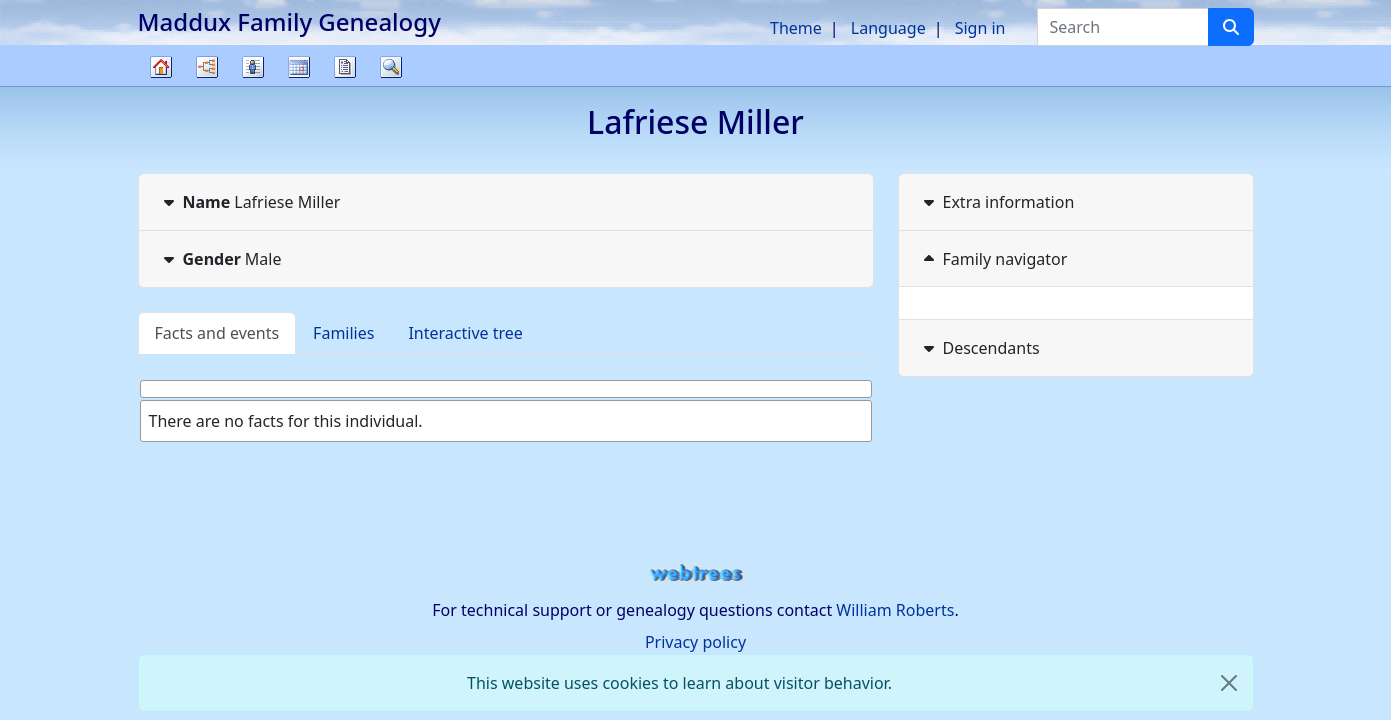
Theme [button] (796, 28)
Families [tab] (343, 333)
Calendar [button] (299, 67)
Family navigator (993, 259)
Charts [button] (207, 67)
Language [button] (888, 28)
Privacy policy (695, 642)
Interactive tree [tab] (465, 333)
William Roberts (895, 610)
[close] (1229, 683)
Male (220, 259)
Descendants (979, 348)
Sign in (980, 28)
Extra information (997, 202)
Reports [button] (345, 67)
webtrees (696, 573)
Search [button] (391, 67)
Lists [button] (253, 67)
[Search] (1231, 27)
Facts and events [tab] (217, 333)
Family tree (161, 85)
